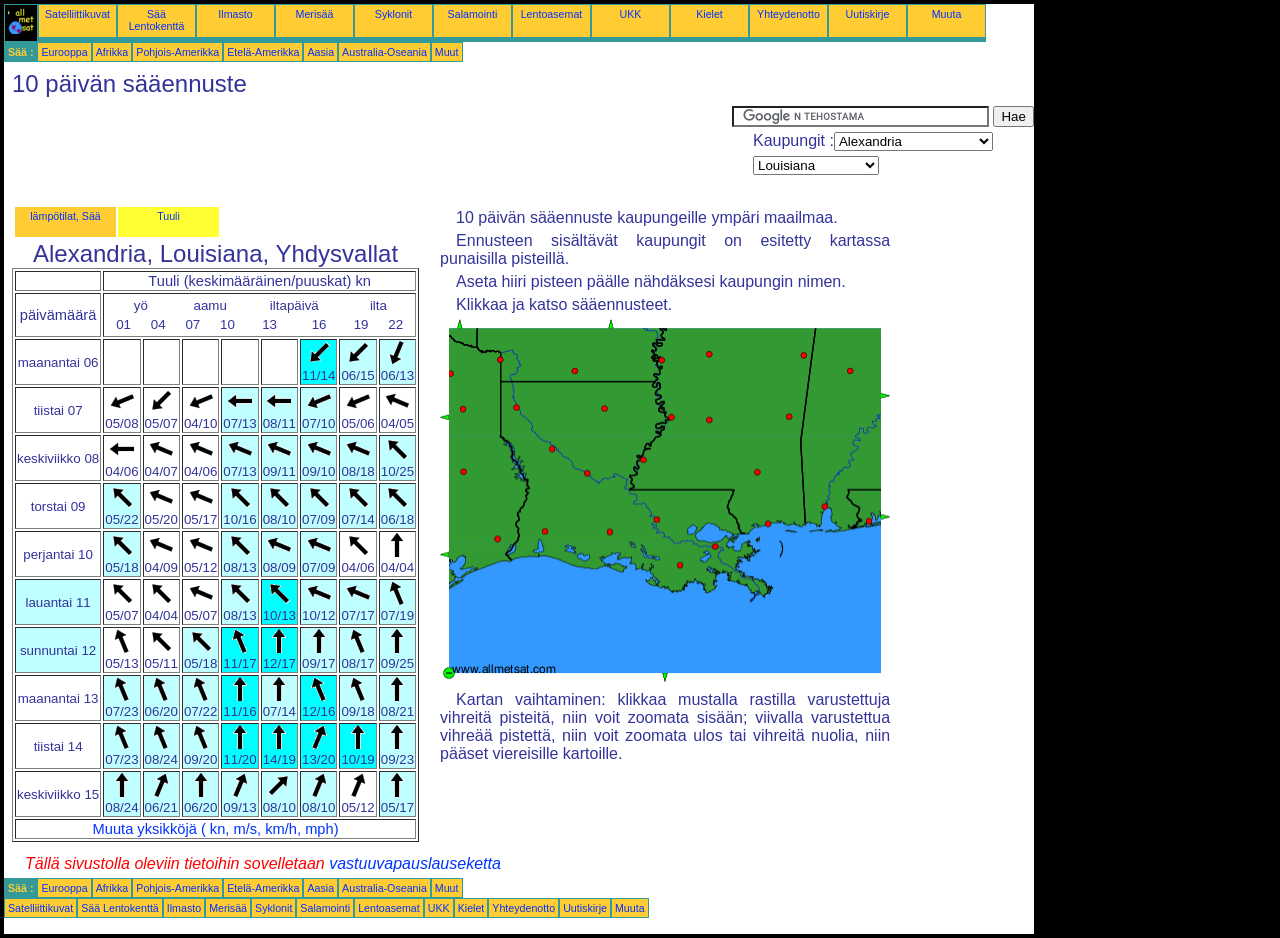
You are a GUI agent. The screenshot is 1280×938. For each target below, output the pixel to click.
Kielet (709, 14)
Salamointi (473, 14)
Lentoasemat (552, 14)
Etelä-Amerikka (263, 52)
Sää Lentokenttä (157, 20)
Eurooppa (64, 52)
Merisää (315, 14)
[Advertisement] (368, 151)
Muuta (947, 14)
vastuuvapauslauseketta (415, 863)
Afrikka (112, 52)
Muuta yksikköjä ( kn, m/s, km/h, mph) (216, 829)
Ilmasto (235, 14)
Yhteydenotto (788, 14)
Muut (447, 52)
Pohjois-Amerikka (177, 52)
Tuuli (168, 216)
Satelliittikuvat (77, 14)
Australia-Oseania (384, 52)
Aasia (320, 52)
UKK (631, 14)
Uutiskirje (868, 14)
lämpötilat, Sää (65, 216)
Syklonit (393, 14)
